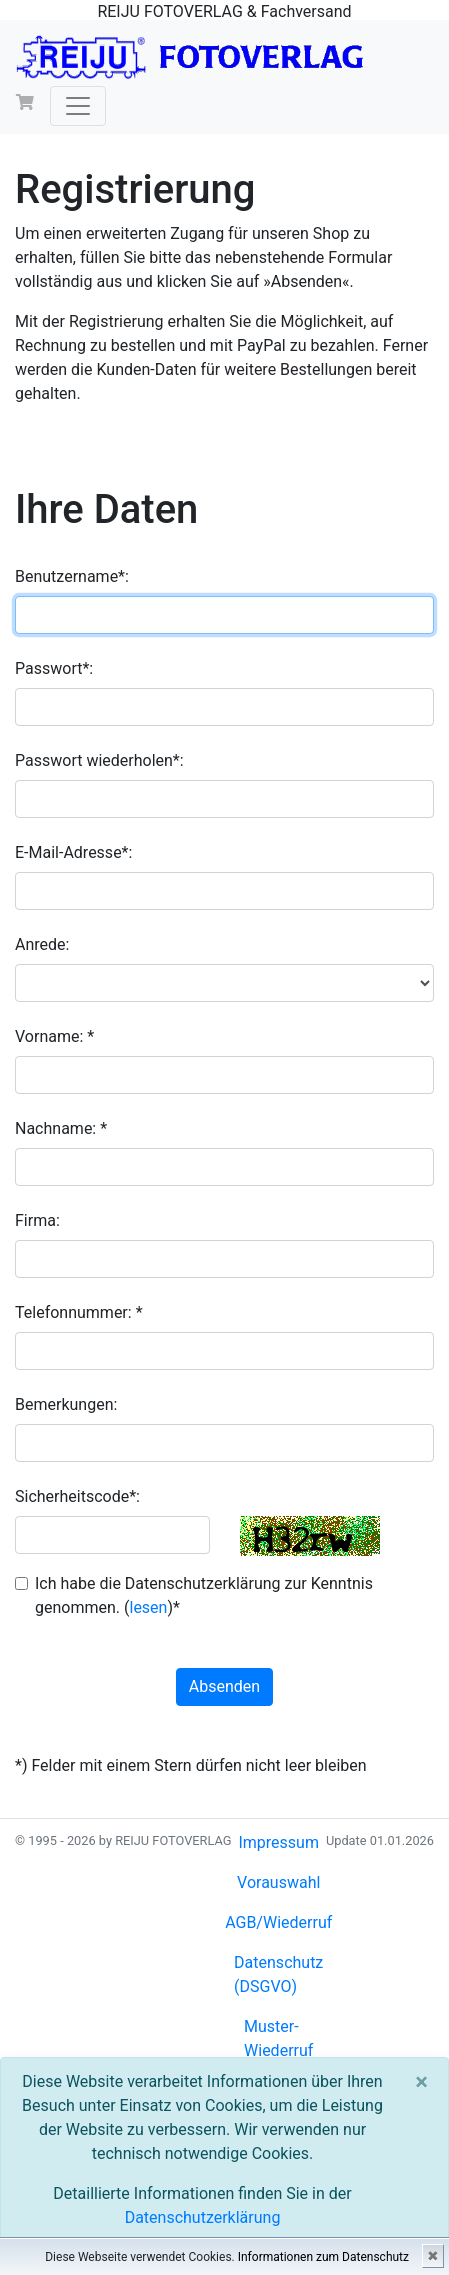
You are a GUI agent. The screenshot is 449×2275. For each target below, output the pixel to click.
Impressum (278, 1842)
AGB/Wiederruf (278, 1922)
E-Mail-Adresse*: (73, 852)
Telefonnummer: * (79, 1312)
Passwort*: (54, 668)
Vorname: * (54, 1036)
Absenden (224, 1686)
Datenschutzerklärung (203, 2217)
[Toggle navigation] (78, 106)
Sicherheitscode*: (77, 1496)
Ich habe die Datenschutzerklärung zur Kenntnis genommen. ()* (204, 1595)
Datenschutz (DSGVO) (278, 1974)
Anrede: (42, 944)
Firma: (37, 1220)
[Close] (421, 2082)
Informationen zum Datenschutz (323, 2257)
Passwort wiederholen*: (99, 760)
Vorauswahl (278, 1882)
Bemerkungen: (66, 1404)
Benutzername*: (72, 576)
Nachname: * (61, 1128)
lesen (148, 1607)
